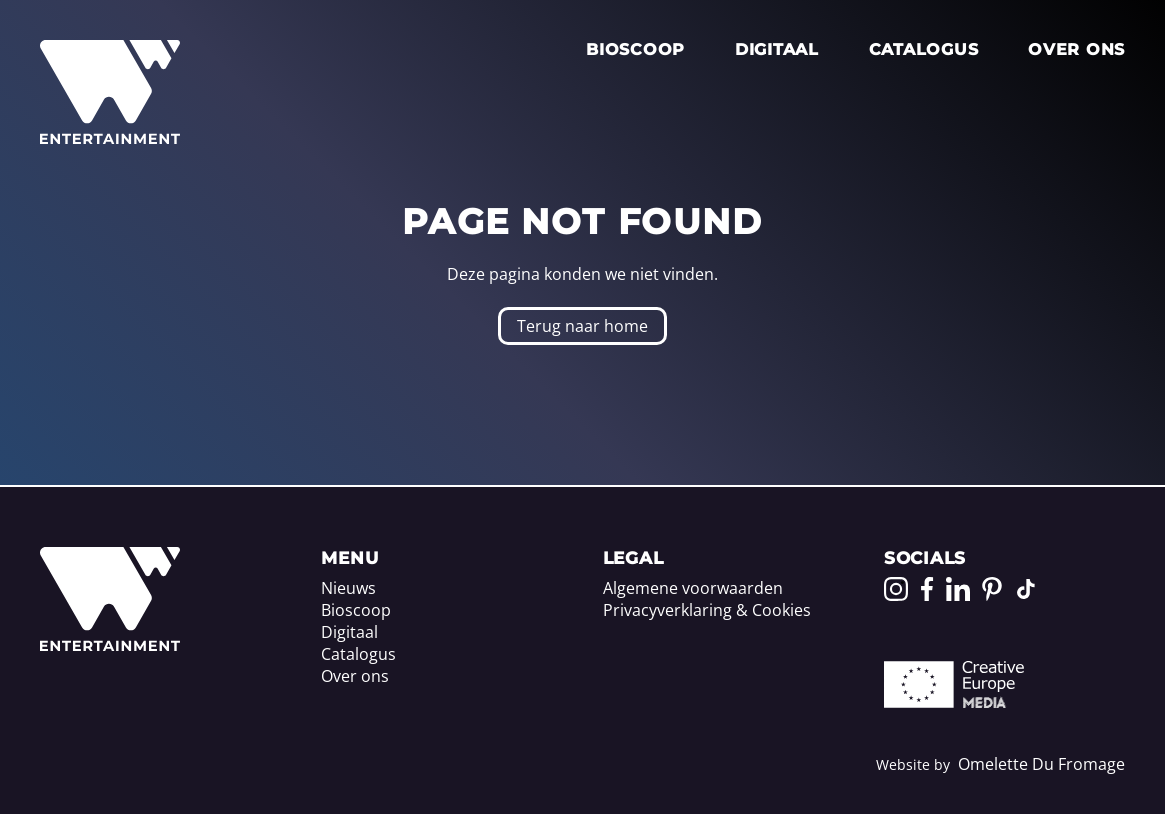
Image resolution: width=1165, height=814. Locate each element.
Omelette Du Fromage (1041, 764)
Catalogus (923, 49)
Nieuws (348, 588)
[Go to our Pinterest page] (992, 589)
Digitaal (777, 49)
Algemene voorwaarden (693, 588)
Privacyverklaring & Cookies (707, 610)
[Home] (110, 645)
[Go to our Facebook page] (927, 589)
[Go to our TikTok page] (1026, 589)
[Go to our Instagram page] (896, 589)
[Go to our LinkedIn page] (958, 589)
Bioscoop (635, 49)
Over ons (1076, 49)
